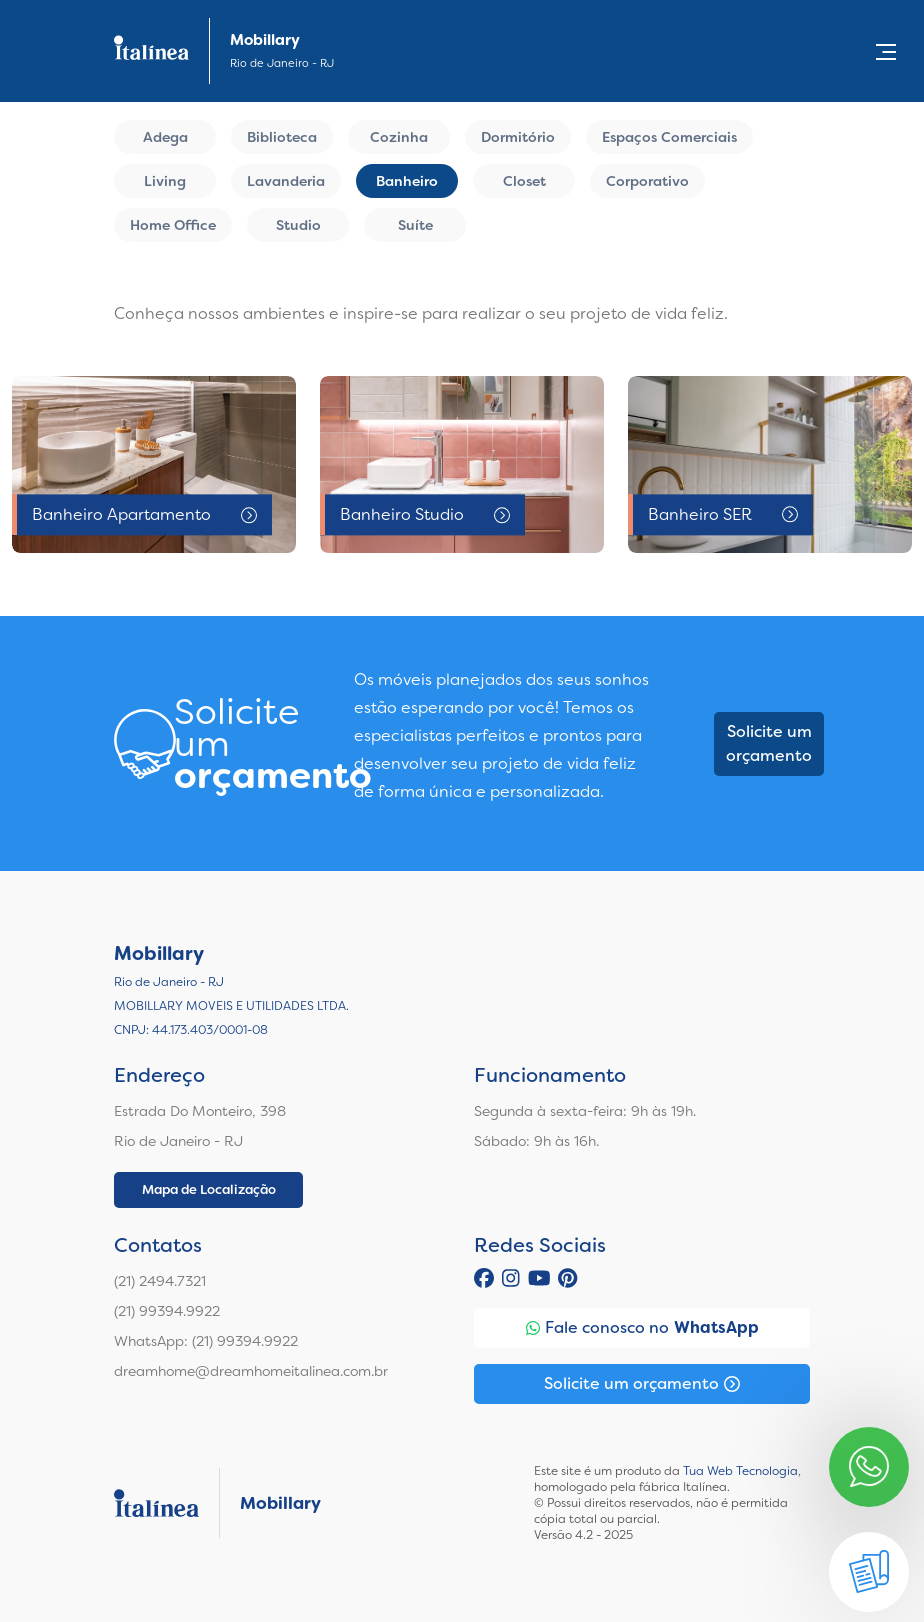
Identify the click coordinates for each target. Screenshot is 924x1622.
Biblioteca (282, 137)
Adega (165, 137)
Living (165, 181)
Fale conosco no (642, 1328)
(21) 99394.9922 (167, 1311)
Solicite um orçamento (769, 743)
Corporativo (647, 181)
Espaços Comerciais (669, 137)
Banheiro (407, 181)
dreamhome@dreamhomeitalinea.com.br (251, 1371)
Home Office (173, 225)
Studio (298, 225)
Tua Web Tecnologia (740, 1471)
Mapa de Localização (209, 1189)
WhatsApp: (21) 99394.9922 (206, 1341)
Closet (524, 181)
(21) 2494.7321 (160, 1281)
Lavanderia (286, 181)
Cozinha (399, 137)
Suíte (415, 225)
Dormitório (518, 137)
